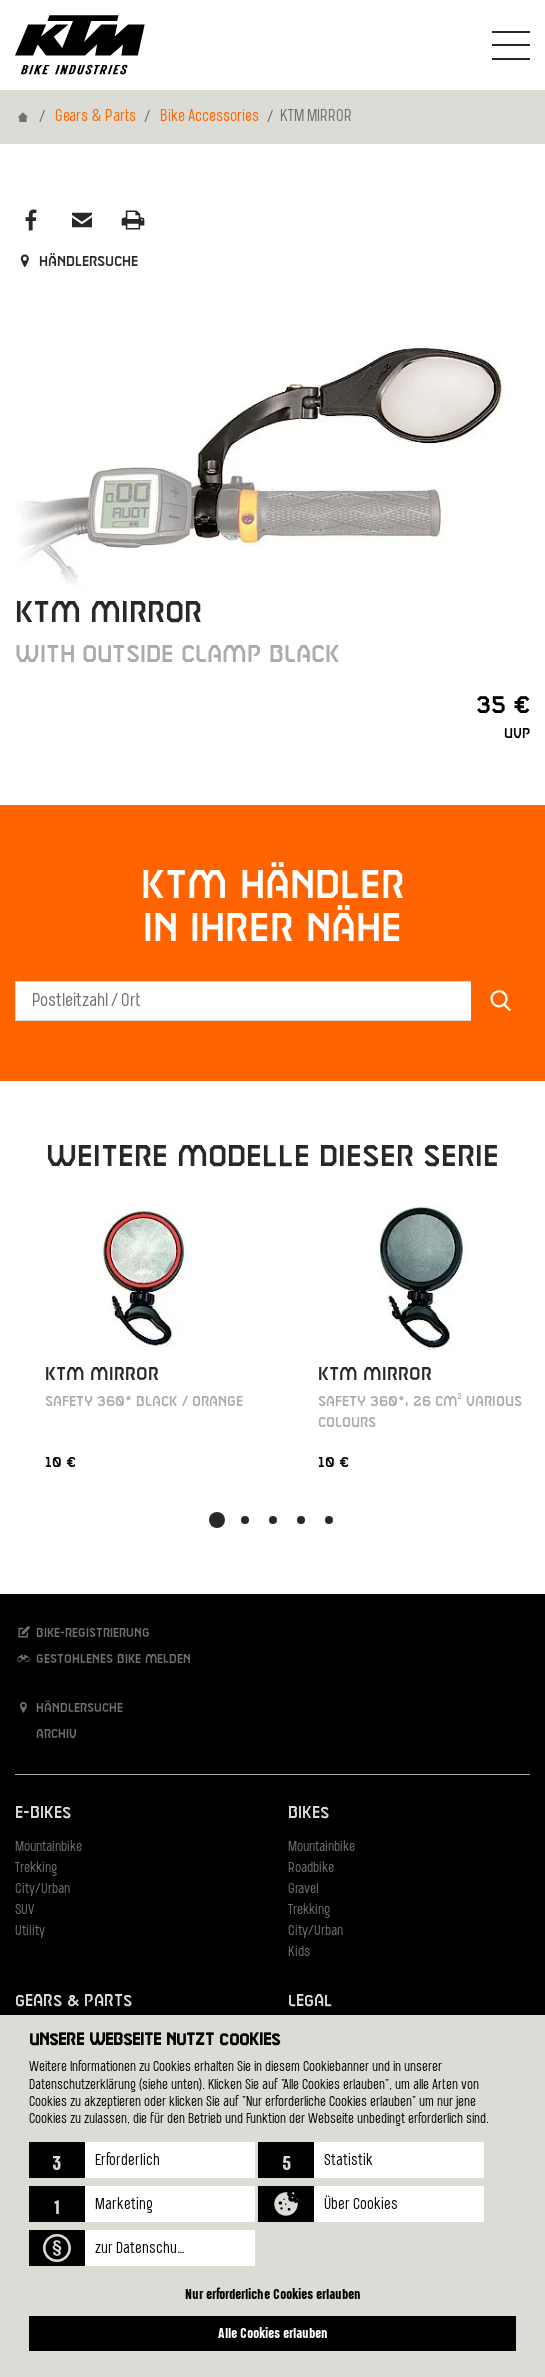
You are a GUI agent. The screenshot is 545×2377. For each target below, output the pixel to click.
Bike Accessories (209, 117)
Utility (30, 1931)
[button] (142, 2160)
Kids (299, 1952)
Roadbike (311, 1868)
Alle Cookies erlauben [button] (273, 2332)
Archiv (46, 1733)
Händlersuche (76, 262)
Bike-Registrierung (82, 1632)
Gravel (303, 1889)
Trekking (36, 1868)
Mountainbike (48, 1847)
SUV (24, 1910)
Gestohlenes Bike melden (103, 1658)
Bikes (308, 1813)
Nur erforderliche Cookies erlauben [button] (273, 2293)
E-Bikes (43, 1813)
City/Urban (42, 1889)
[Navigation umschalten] (511, 45)
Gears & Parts (95, 117)
